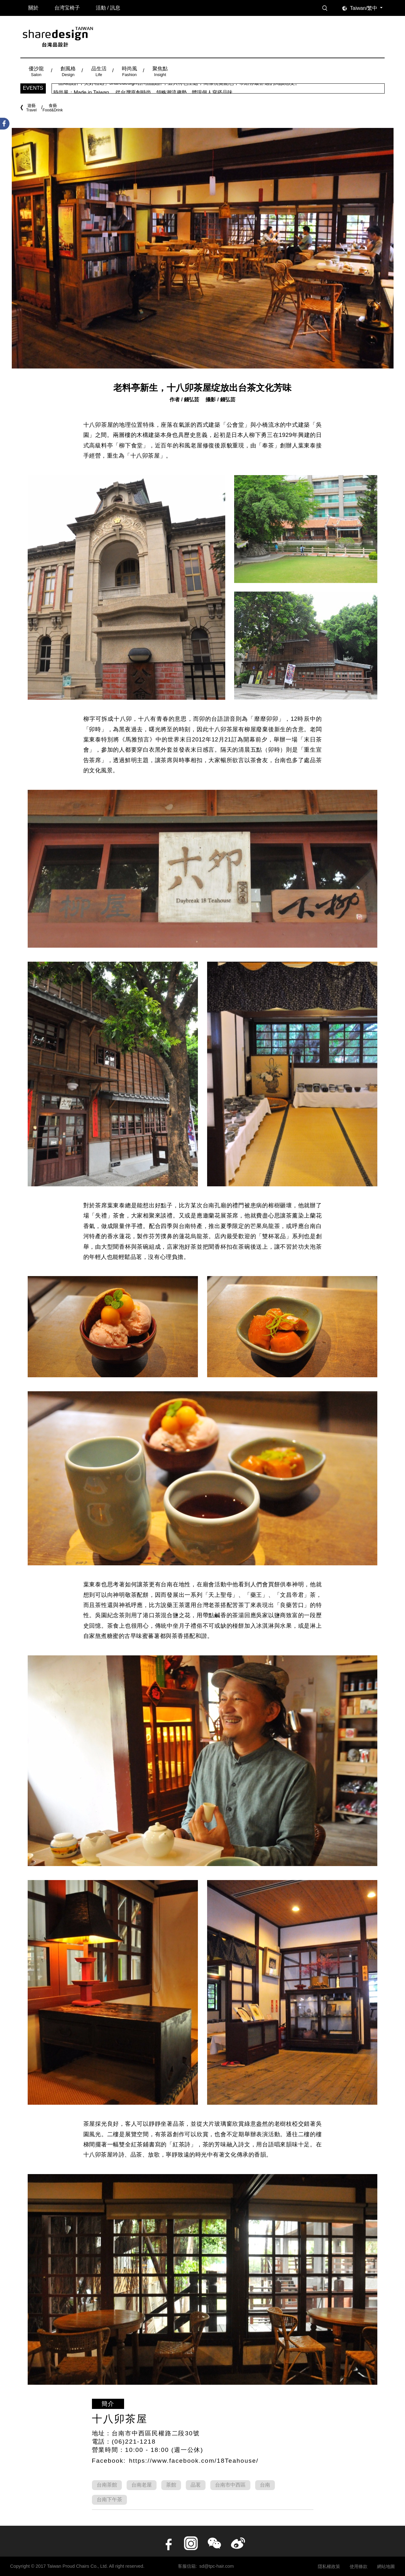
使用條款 (358, 2566)
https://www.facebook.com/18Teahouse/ (193, 2460)
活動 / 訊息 (108, 8)
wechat (214, 2543)
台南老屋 (141, 2485)
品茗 (196, 2485)
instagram (191, 2543)
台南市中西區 (230, 2485)
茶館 (171, 2485)
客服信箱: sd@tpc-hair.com (206, 2566)
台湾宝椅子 (67, 8)
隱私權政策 (329, 2566)
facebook (167, 2543)
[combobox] (367, 8)
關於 (33, 8)
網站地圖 (386, 2566)
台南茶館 (107, 2485)
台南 (265, 2485)
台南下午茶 (109, 2499)
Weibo (238, 2543)
